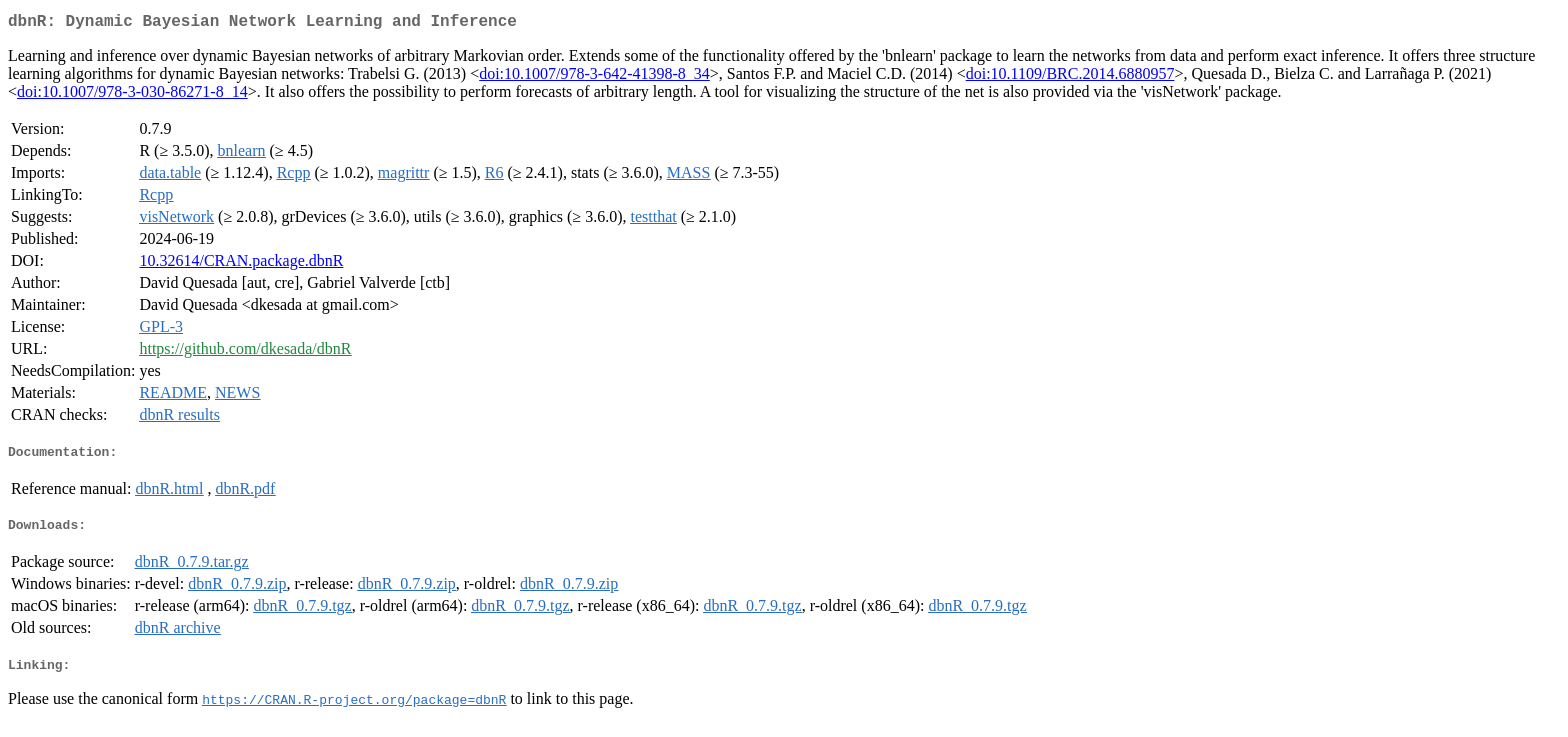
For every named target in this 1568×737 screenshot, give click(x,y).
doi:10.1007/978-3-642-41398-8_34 (594, 77)
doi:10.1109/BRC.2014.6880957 (1070, 77)
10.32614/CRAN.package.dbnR (241, 264)
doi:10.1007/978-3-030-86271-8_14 (132, 95)
